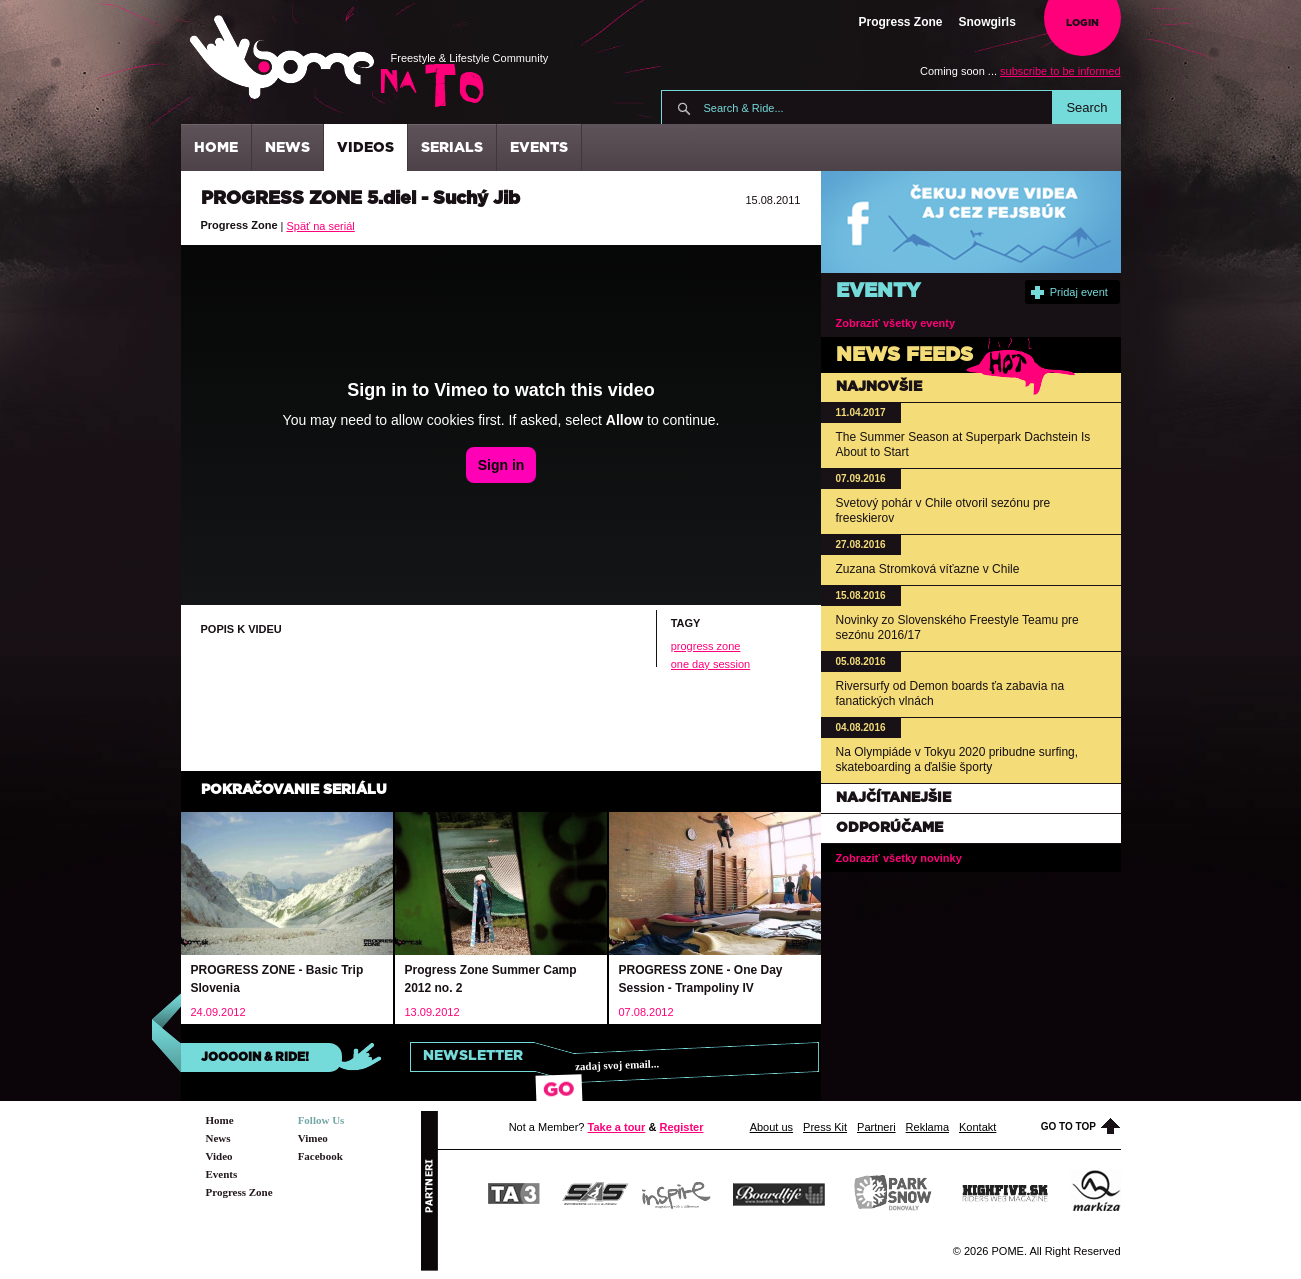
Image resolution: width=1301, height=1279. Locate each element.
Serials (452, 148)
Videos (365, 148)
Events (539, 148)
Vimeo (313, 1138)
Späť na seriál (320, 226)
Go (559, 1089)
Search (1086, 107)
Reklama (927, 1127)
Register (681, 1127)
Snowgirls (987, 22)
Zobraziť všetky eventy (896, 323)
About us (771, 1127)
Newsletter (473, 1056)
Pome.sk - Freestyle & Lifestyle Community (282, 57)
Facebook (320, 1156)
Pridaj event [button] (1069, 292)
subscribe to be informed (1060, 71)
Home (216, 148)
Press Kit (825, 1127)
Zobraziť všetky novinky (899, 858)
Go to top (1081, 1126)
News (287, 148)
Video (219, 1156)
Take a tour (617, 1127)
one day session (711, 664)
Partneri (876, 1127)
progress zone (706, 646)
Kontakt (977, 1127)
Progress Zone (901, 22)
